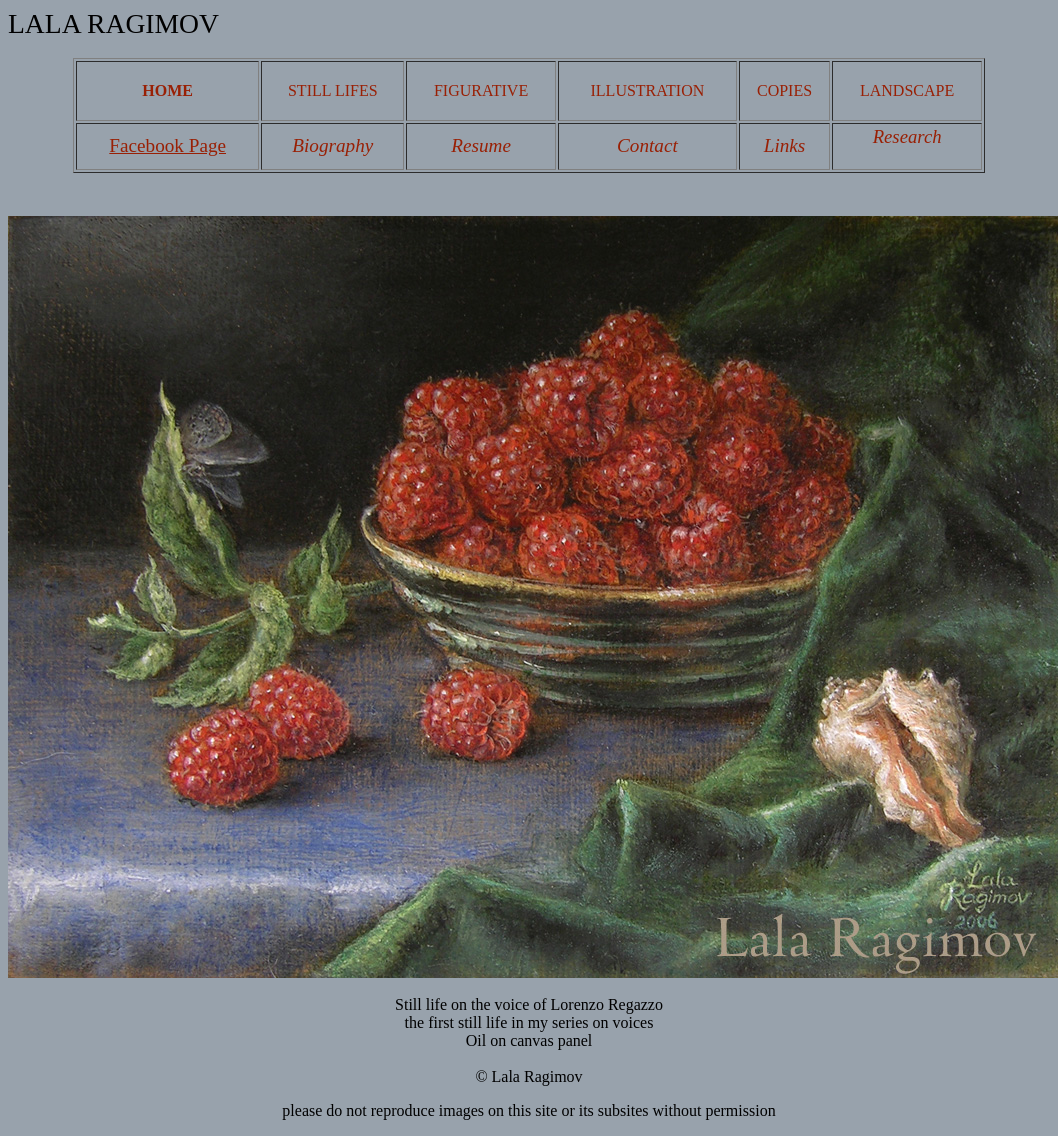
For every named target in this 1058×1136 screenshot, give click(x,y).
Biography (332, 145)
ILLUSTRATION (648, 90)
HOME (167, 90)
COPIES (784, 90)
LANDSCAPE (907, 90)
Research (907, 136)
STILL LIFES (333, 90)
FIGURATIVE (481, 90)
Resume (481, 145)
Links (785, 145)
